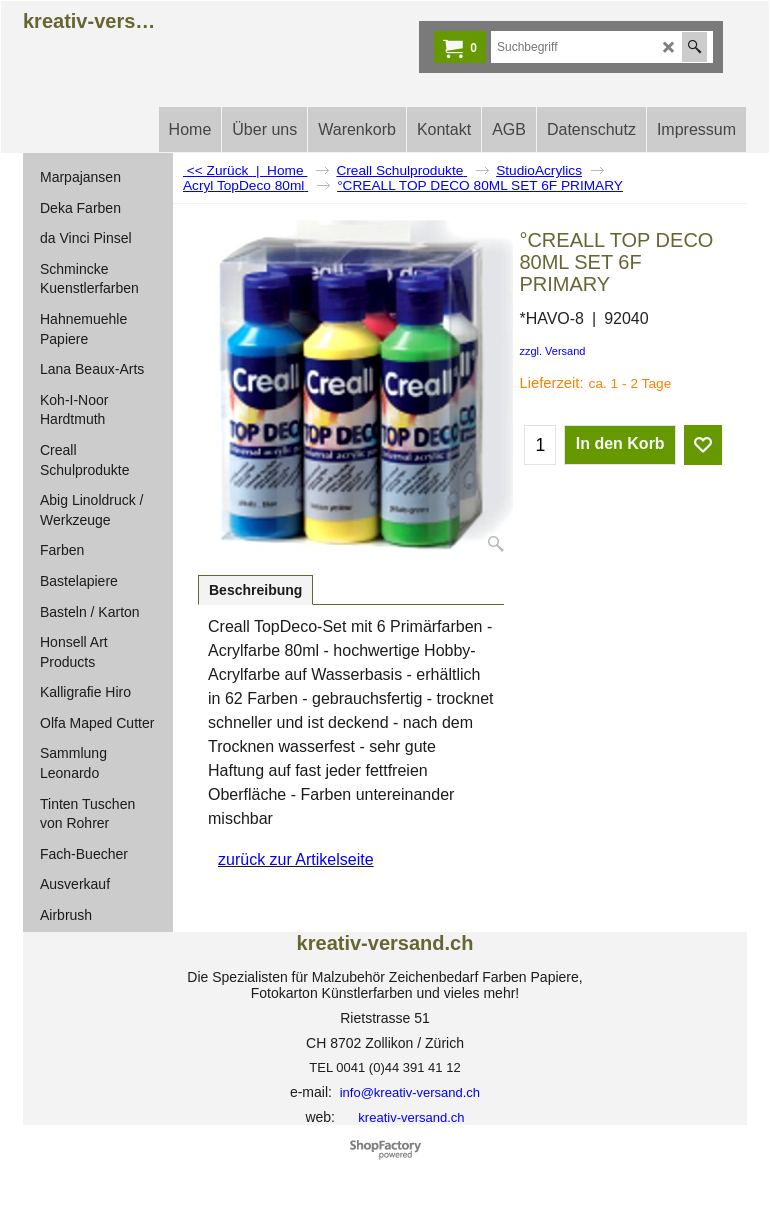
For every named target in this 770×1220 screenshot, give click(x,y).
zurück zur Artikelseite (296, 859)
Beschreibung (255, 590)
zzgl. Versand (552, 351)
